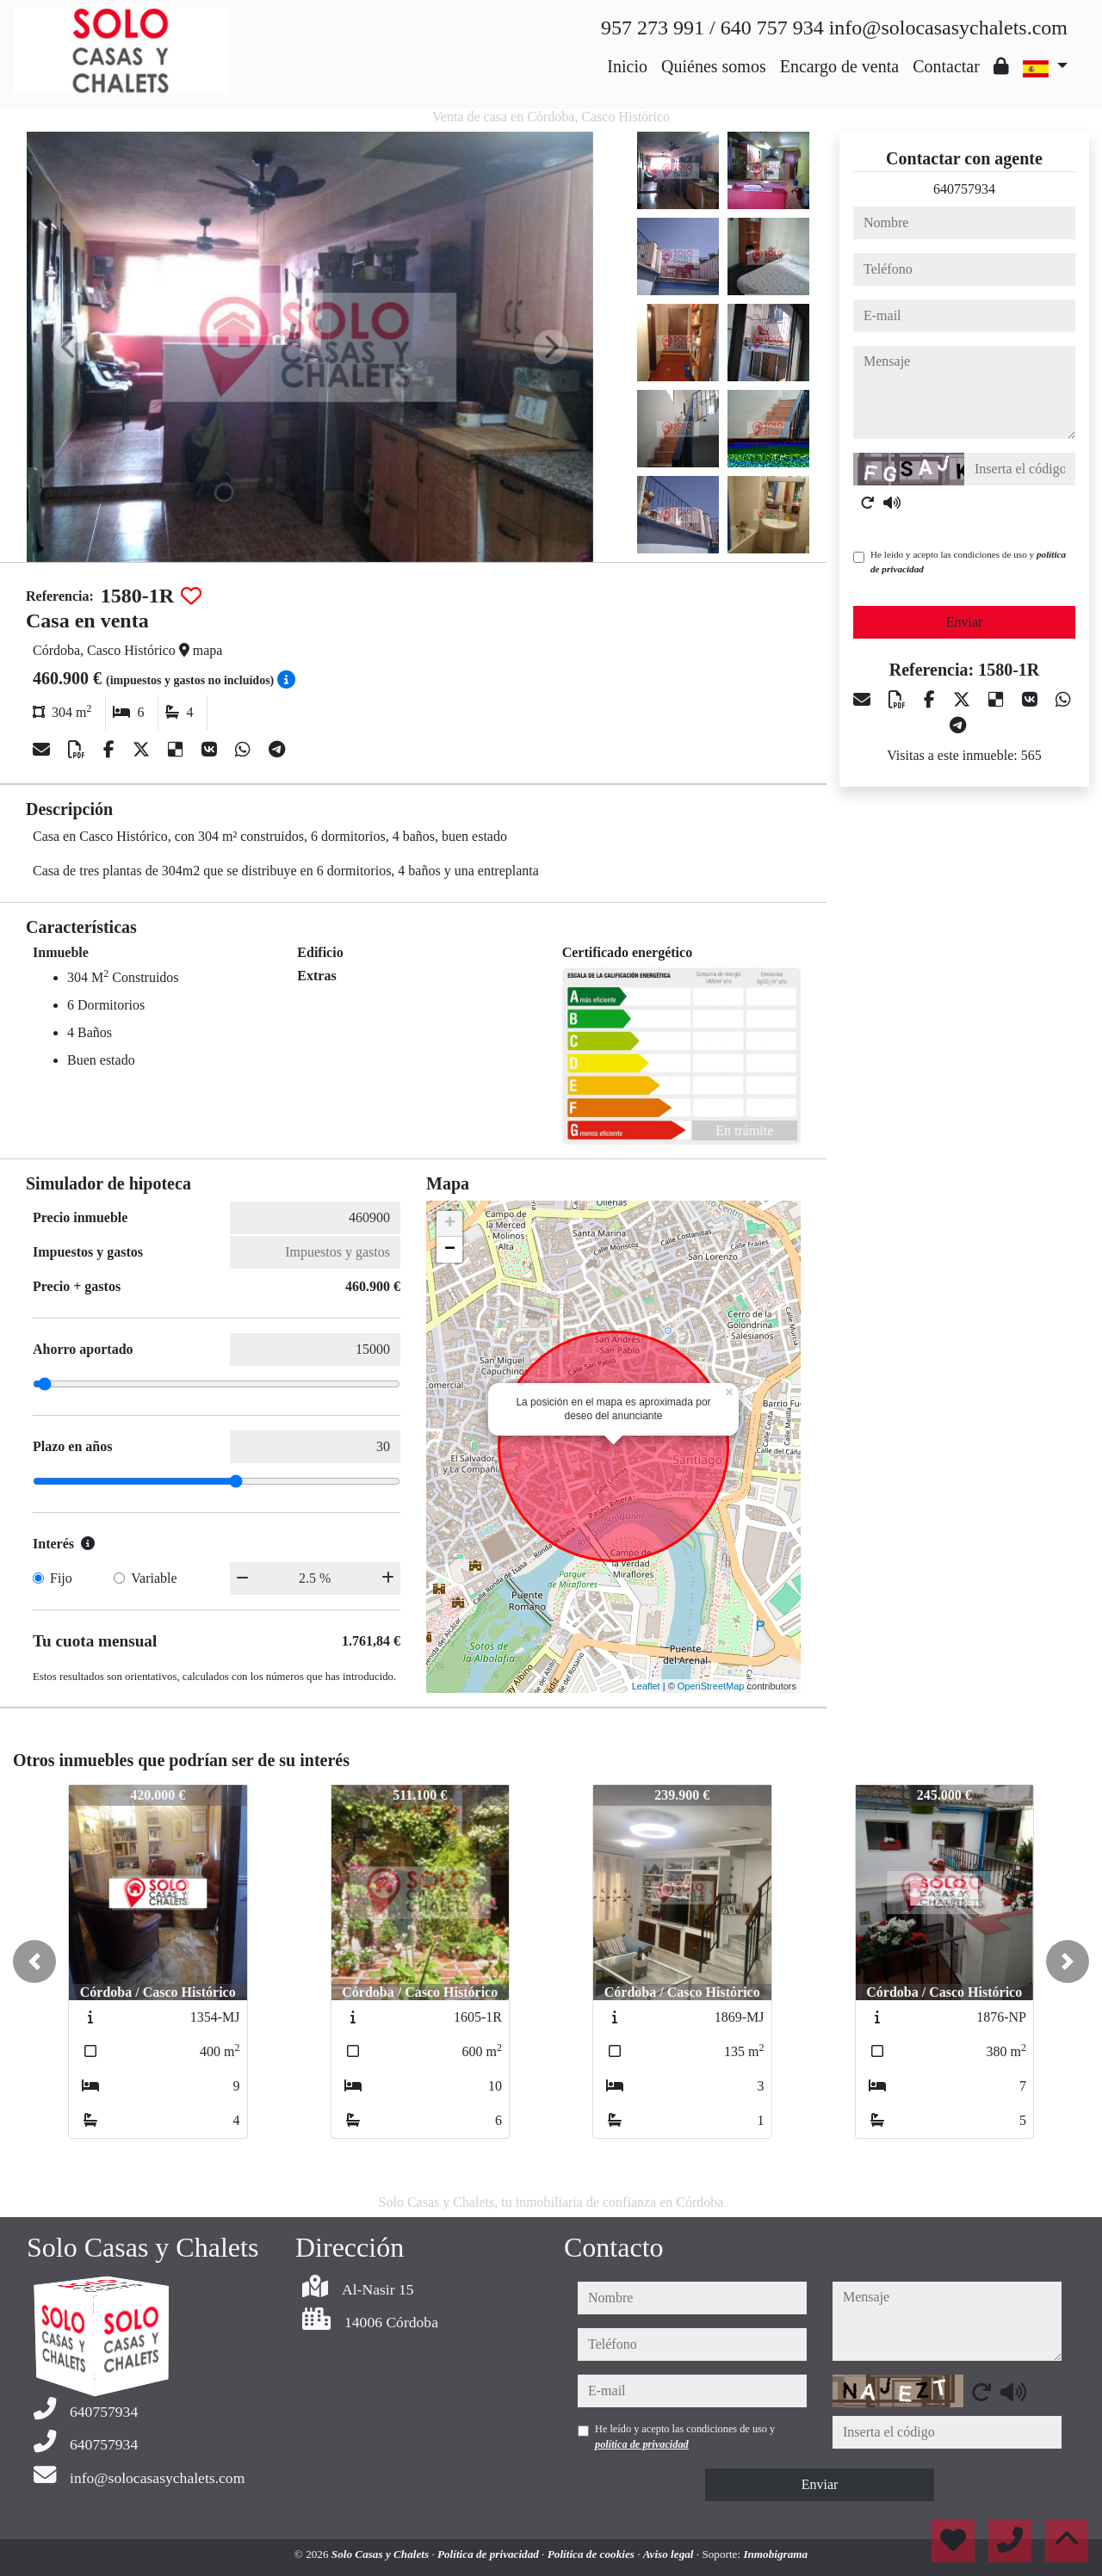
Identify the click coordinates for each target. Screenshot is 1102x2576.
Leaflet (646, 1686)
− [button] (449, 1250)
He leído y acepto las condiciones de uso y (968, 561)
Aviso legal (669, 2554)
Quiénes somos (713, 66)
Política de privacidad (489, 2554)
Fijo (61, 1578)
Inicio (627, 66)
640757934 (964, 189)
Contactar (946, 66)
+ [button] (449, 1224)
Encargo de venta (839, 66)
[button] (34, 1961)
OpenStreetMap (711, 1686)
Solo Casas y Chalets (381, 2554)
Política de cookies (592, 2554)
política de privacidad (642, 2444)
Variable (153, 1578)
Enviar (964, 622)
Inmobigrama (775, 2554)
